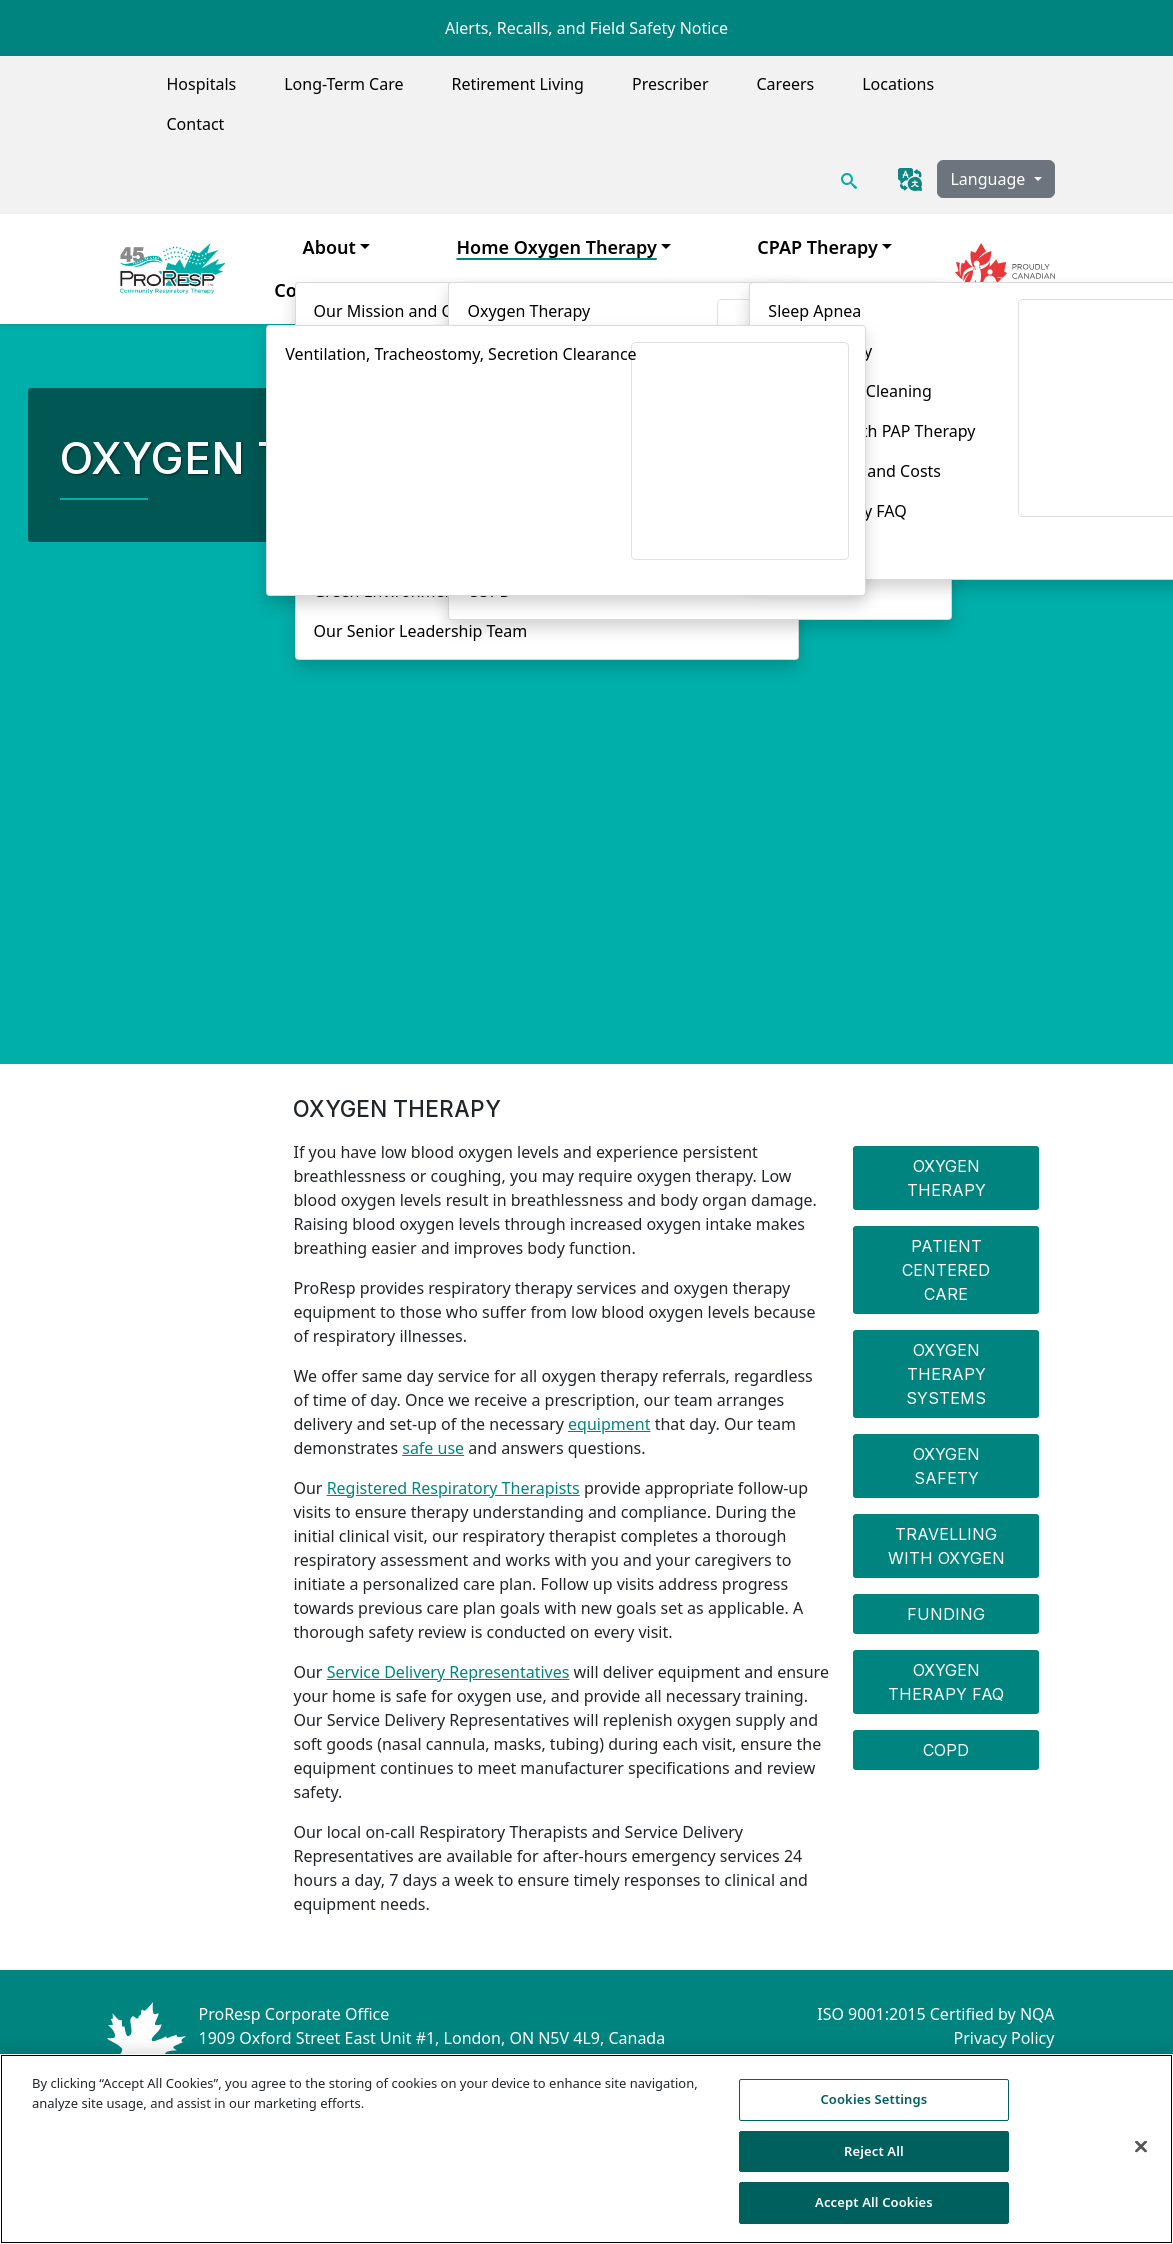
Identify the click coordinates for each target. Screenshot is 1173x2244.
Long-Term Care (343, 84)
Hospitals (202, 84)
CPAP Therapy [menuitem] (817, 247)
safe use (433, 1448)
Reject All (874, 2164)
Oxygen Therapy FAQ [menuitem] (946, 1682)
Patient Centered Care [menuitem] (946, 1270)
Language (989, 179)
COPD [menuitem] (946, 1750)
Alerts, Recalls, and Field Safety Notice (586, 28)
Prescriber (670, 84)
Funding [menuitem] (946, 1614)
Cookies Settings (873, 2112)
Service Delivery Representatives (448, 1672)
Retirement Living (517, 84)
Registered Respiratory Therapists (453, 1488)
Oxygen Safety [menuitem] (946, 1466)
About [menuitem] (329, 247)
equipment (609, 1424)
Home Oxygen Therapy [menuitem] (556, 247)
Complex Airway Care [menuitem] (367, 290)
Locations (898, 84)
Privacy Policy (1003, 2038)
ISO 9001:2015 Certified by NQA (935, 2014)
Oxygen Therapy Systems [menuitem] (946, 1374)
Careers (786, 84)
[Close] (1141, 2159)
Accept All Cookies (874, 2215)
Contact (196, 124)
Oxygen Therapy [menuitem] (946, 1178)
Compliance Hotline (980, 2062)
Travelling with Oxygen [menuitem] (946, 1546)
